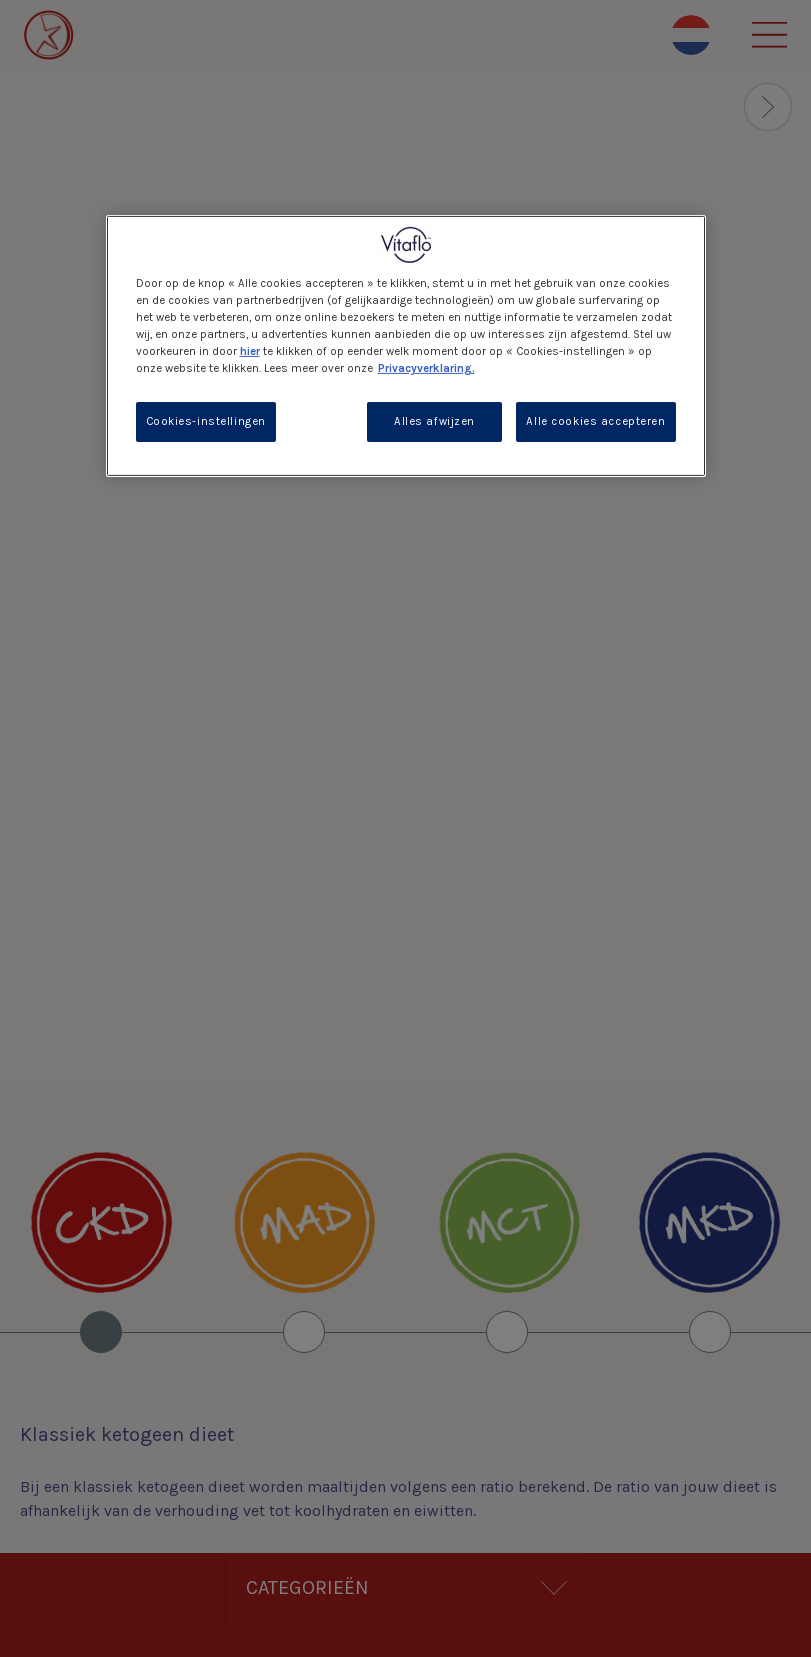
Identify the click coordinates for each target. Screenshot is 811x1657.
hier (250, 351)
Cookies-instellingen (206, 421)
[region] (406, 345)
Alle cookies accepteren (595, 421)
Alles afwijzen (434, 421)
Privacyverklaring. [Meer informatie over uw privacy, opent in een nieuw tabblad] (426, 368)
